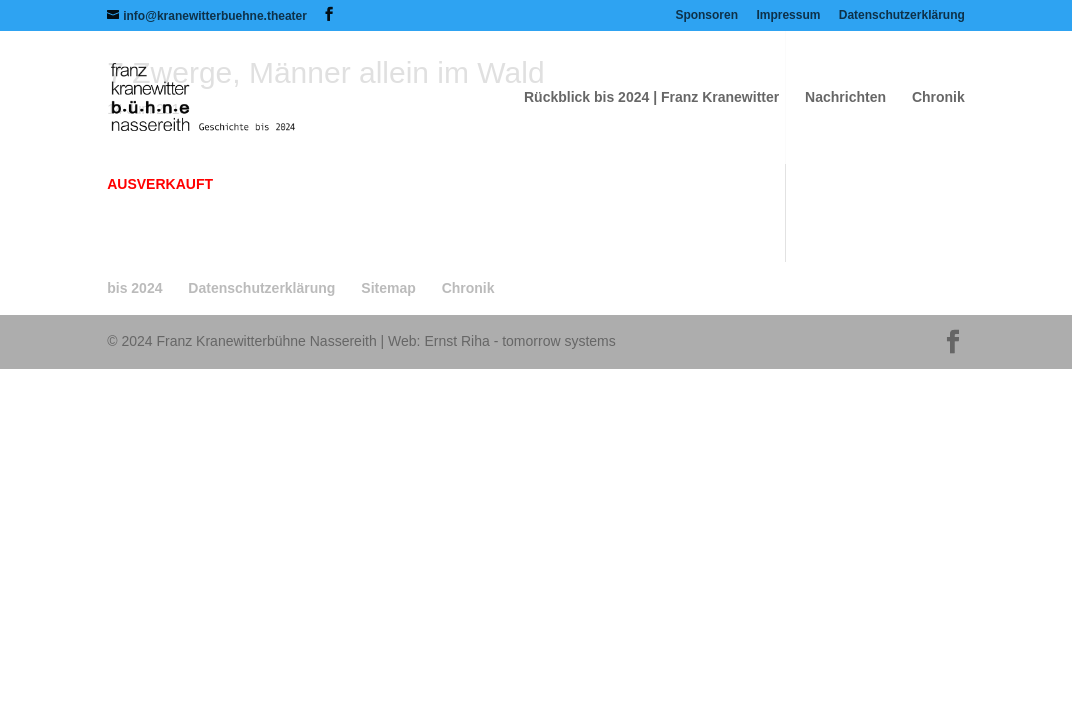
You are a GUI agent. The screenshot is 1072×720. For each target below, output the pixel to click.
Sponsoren (706, 15)
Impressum (788, 15)
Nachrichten (845, 97)
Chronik (938, 97)
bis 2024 (134, 288)
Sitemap (388, 288)
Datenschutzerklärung (902, 15)
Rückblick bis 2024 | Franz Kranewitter (651, 97)
